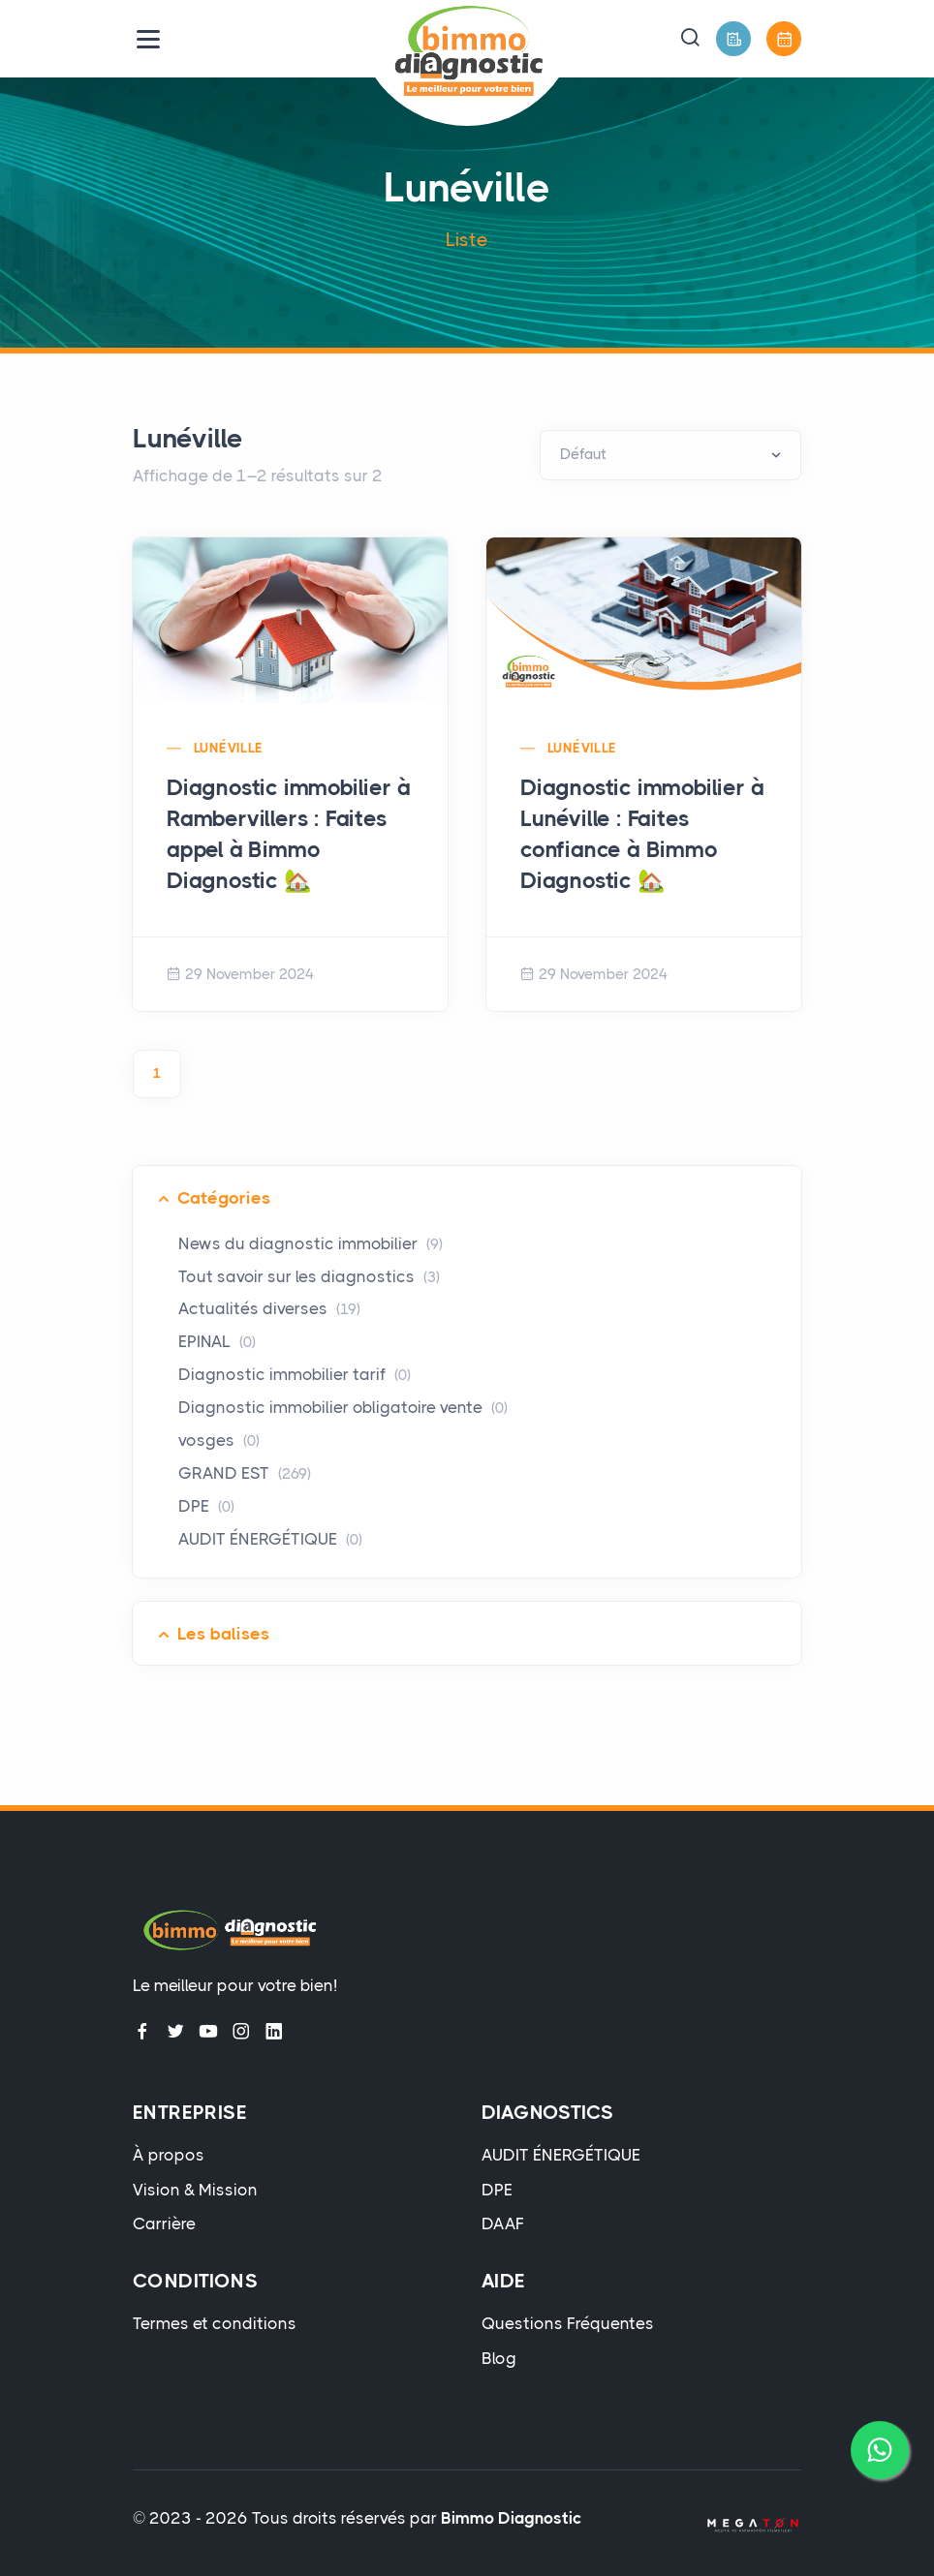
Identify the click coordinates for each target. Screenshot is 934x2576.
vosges (219, 1440)
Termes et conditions (214, 2323)
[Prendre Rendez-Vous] (783, 38)
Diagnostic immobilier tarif (294, 1374)
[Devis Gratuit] (733, 38)
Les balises (223, 1633)
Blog (499, 2358)
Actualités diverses (269, 1308)
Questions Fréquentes (568, 2323)
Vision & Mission (195, 2189)
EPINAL (217, 1341)
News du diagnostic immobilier (310, 1243)
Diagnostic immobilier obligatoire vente (343, 1407)
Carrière (164, 2223)
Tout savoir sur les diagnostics (309, 1276)
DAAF (503, 2223)
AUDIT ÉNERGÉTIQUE (270, 1539)
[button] (689, 38)
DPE (206, 1506)
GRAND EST (244, 1473)
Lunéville (229, 747)
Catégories (223, 1198)
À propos (168, 2154)
